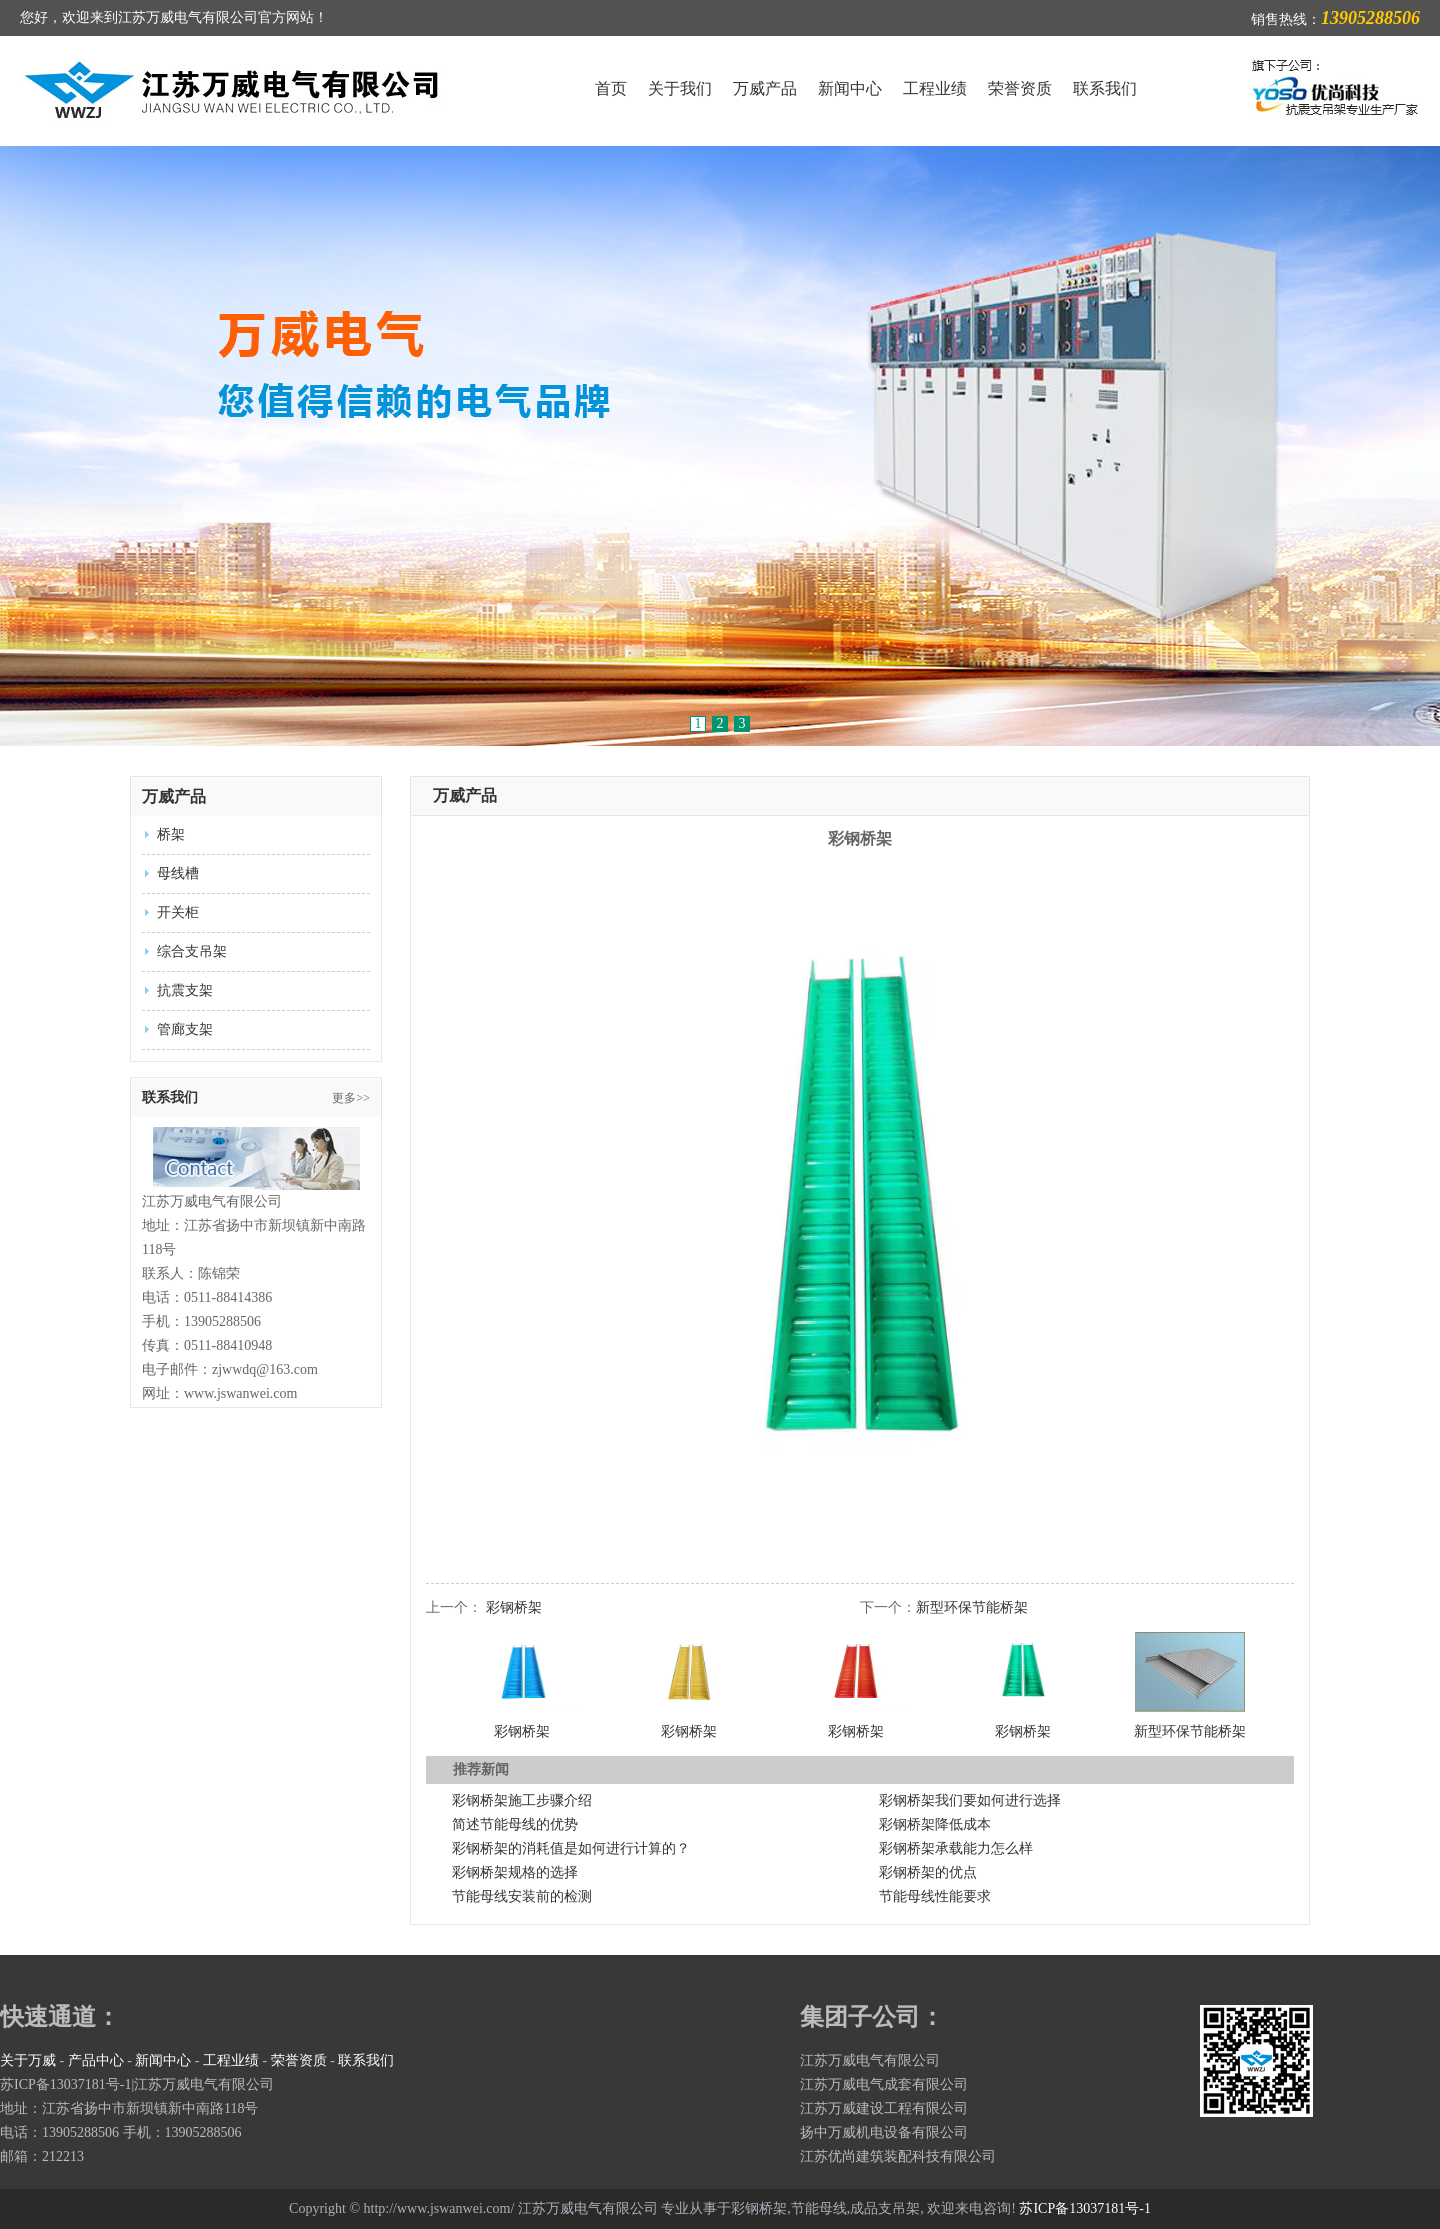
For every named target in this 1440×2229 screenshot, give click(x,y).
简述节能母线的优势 (515, 1824)
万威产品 (765, 88)
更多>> (351, 1098)
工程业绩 (935, 88)
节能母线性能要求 (935, 1896)
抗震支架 (185, 990)
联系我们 (1105, 88)
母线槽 (178, 873)
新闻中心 (850, 88)
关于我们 (680, 88)
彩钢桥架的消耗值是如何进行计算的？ (571, 1848)
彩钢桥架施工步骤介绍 (522, 1800)
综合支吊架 (192, 951)
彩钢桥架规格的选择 (515, 1872)
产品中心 (96, 2060)
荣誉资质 (1020, 88)
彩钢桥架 (514, 1607)
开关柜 (178, 912)
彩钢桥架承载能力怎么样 (956, 1848)
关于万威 (28, 2060)
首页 (611, 88)
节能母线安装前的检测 (522, 1896)
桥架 (171, 834)
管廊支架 (185, 1029)
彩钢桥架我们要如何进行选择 (970, 1800)
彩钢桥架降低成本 (935, 1824)
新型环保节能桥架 (972, 1607)
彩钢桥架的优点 (928, 1872)
